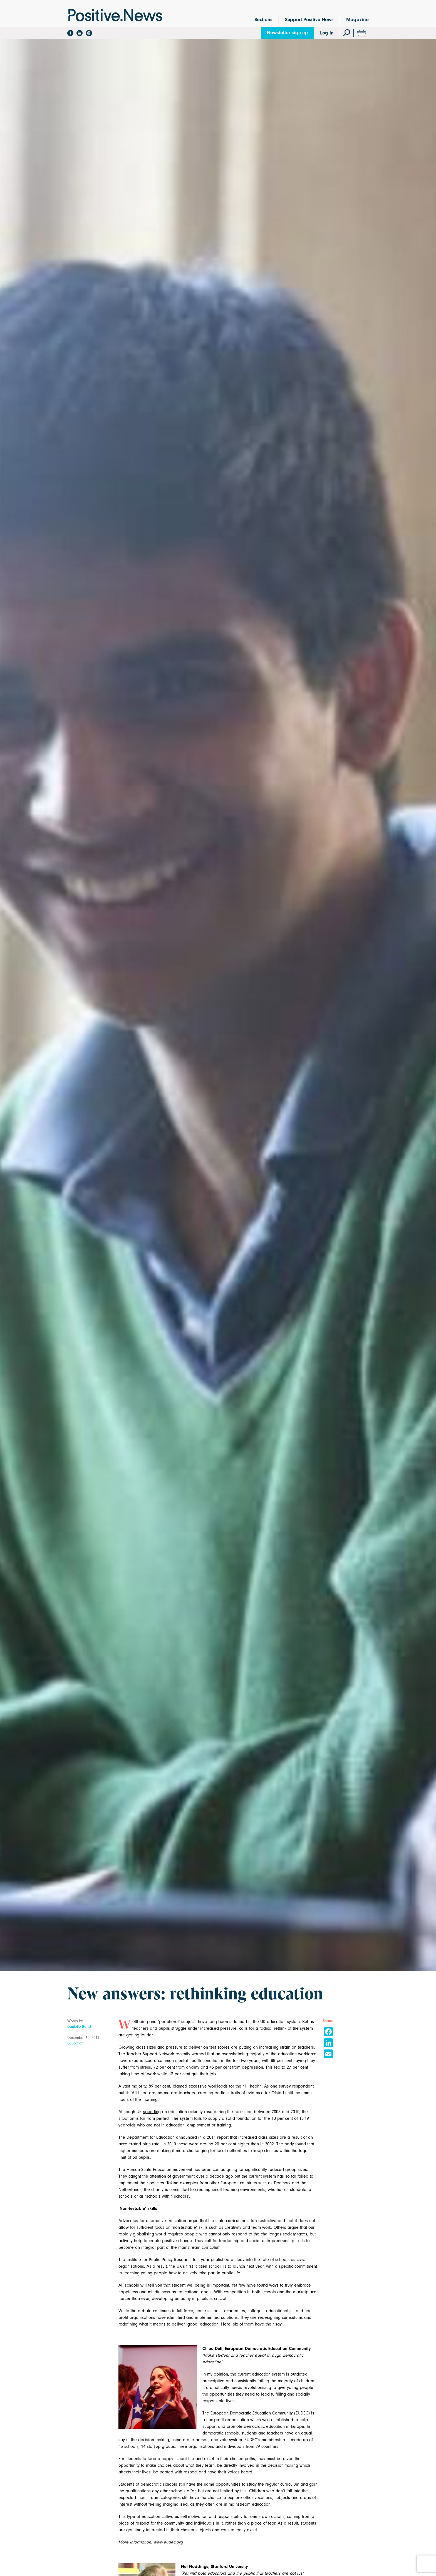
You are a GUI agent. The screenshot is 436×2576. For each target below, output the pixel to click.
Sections (263, 20)
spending (152, 2111)
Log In (327, 33)
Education (75, 2043)
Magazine (357, 20)
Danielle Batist (79, 2026)
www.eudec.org (168, 2542)
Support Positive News (309, 20)
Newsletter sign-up (287, 33)
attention (158, 2176)
